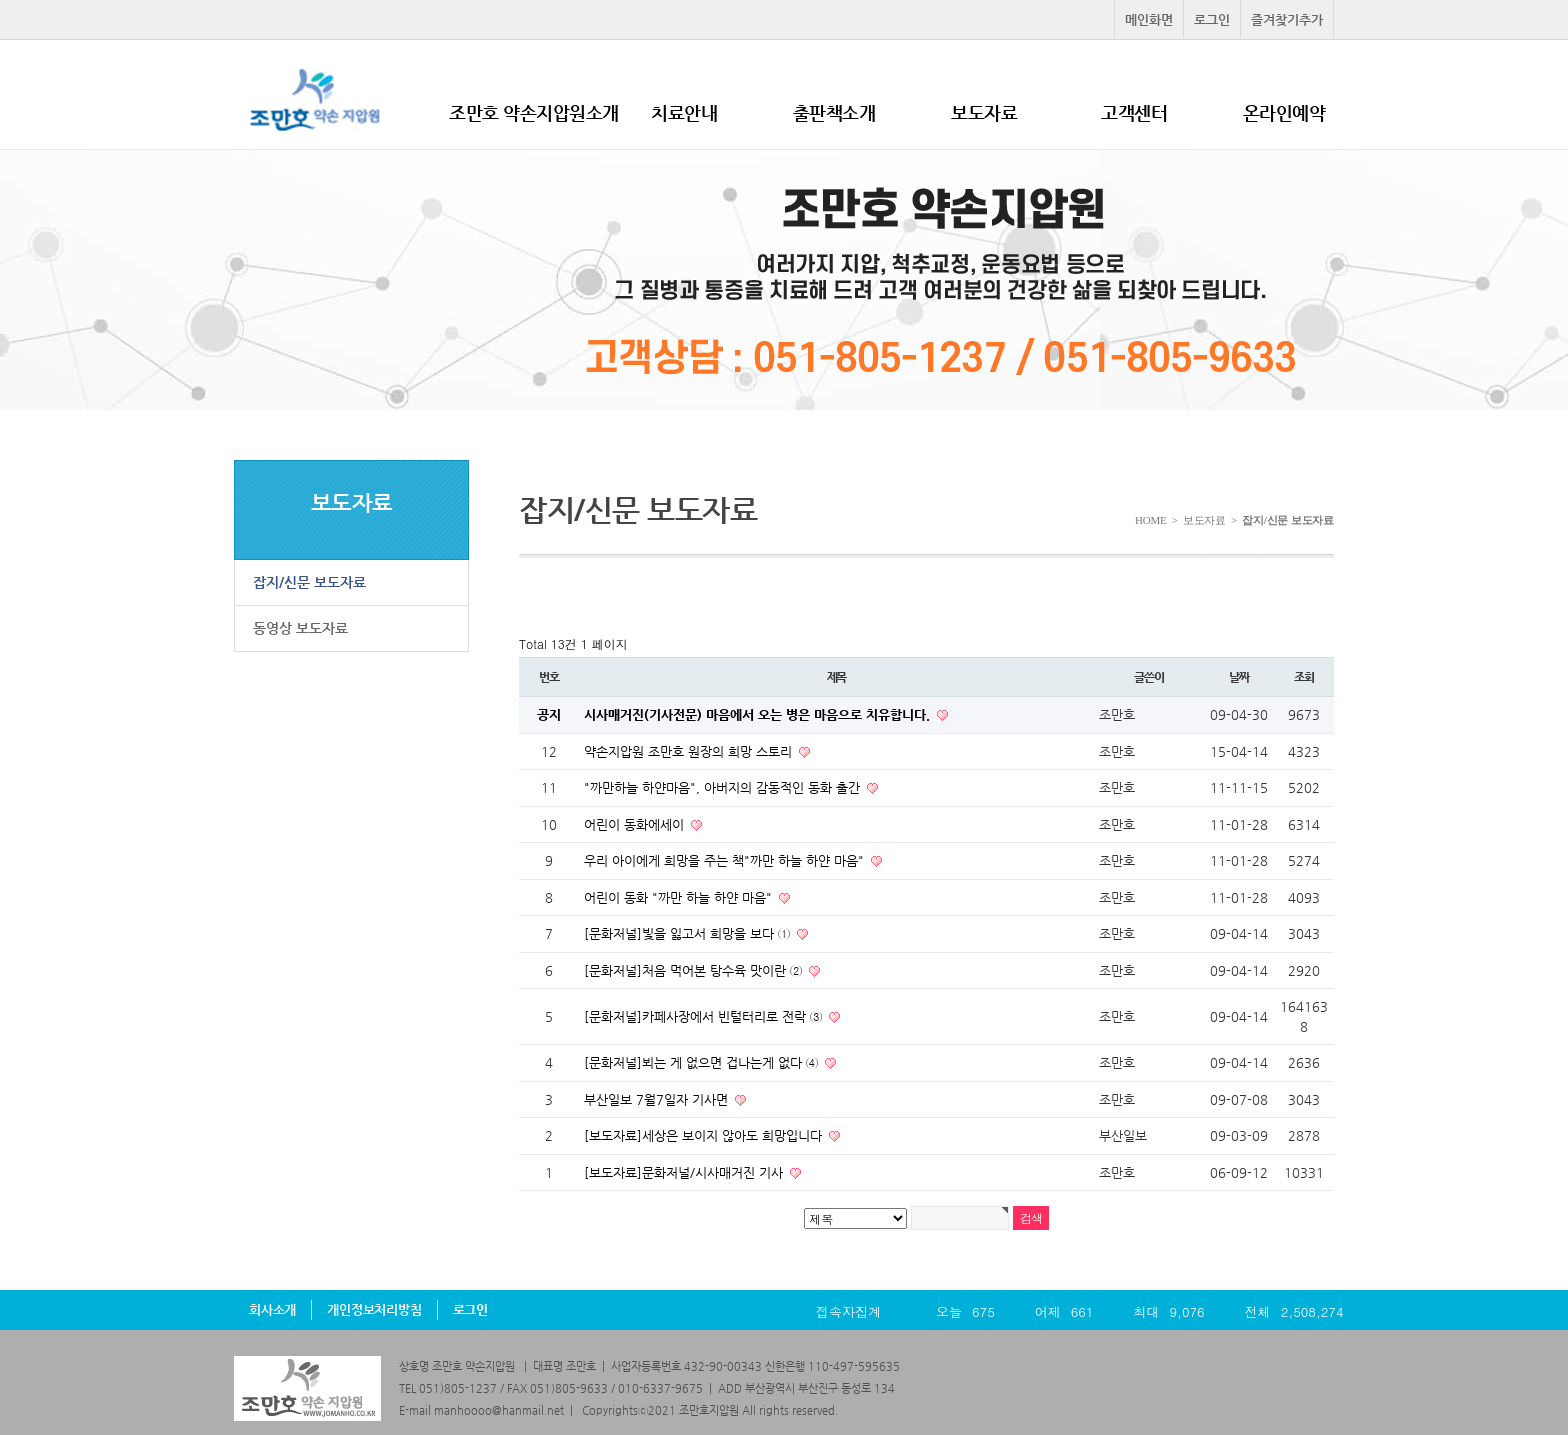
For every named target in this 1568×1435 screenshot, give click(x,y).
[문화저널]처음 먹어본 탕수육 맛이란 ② (695, 970)
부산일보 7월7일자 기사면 (658, 1099)
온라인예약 (1284, 112)
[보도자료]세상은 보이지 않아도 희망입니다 (705, 1135)
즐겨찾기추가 (1287, 19)
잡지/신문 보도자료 (309, 582)
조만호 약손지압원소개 (534, 112)
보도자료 (984, 112)
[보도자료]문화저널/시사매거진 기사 (685, 1172)
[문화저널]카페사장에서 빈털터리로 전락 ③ (705, 1016)
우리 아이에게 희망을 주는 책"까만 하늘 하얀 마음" (726, 860)
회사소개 (272, 1309)
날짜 (1239, 677)
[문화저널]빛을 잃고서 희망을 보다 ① (689, 933)
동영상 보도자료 (300, 628)
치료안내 (684, 112)
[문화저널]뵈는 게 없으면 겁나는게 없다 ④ (703, 1062)
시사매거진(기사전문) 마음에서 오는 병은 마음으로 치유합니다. (759, 714)
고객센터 (1134, 112)
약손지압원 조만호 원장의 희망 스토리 (690, 751)
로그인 (1212, 19)
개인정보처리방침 (374, 1309)
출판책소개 (834, 112)
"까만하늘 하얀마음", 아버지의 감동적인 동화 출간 (724, 787)
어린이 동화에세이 (636, 824)
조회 (1304, 677)
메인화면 (1149, 19)
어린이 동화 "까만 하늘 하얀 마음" (680, 897)
